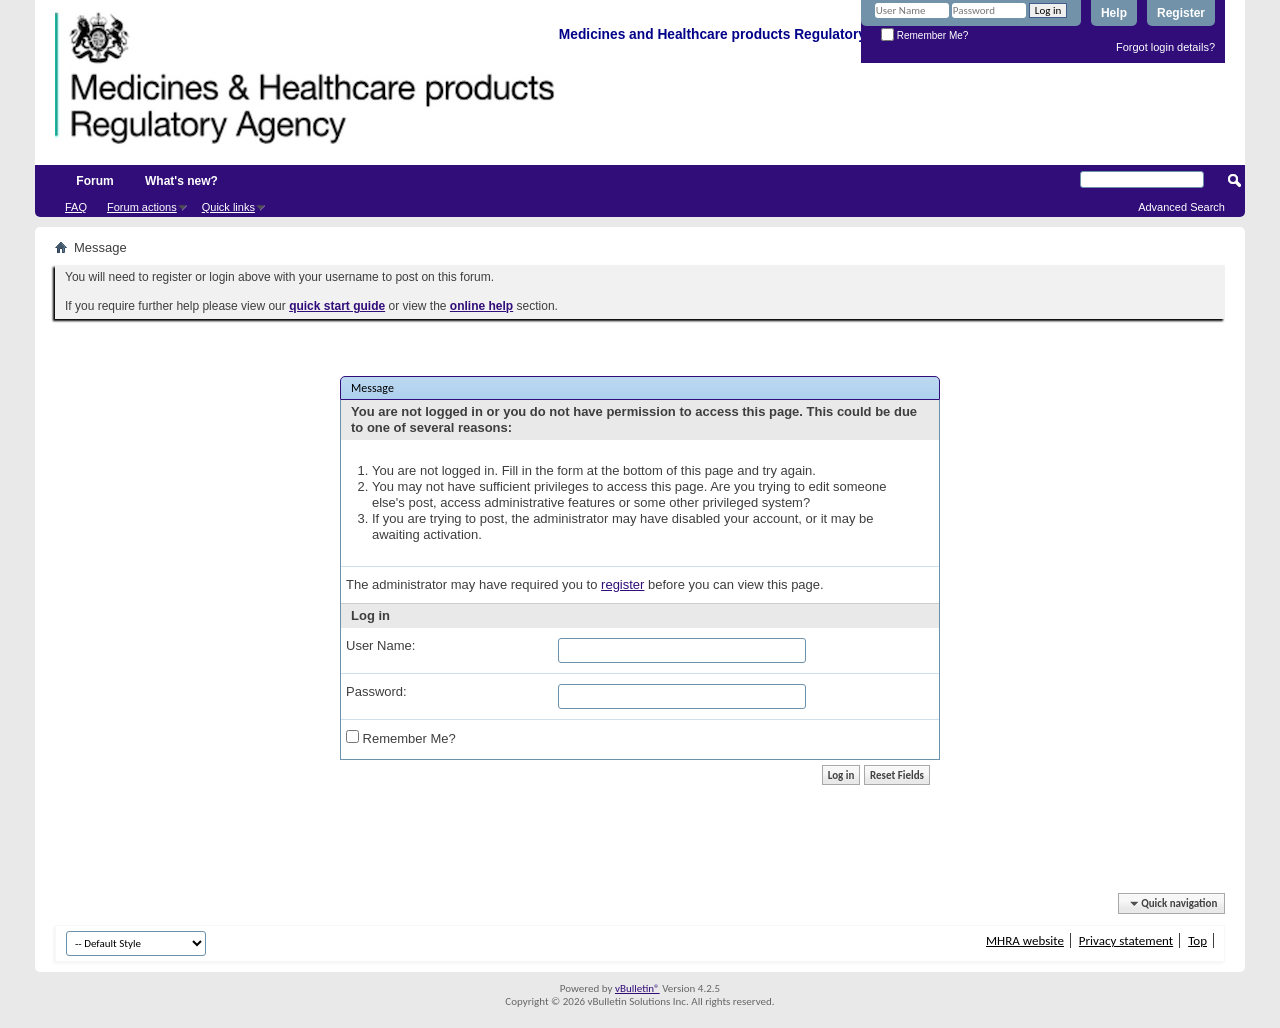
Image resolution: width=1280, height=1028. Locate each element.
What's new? (181, 181)
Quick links (228, 207)
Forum (94, 181)
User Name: (380, 645)
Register (1181, 13)
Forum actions (142, 207)
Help (1114, 13)
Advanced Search (1181, 207)
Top (1197, 940)
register (622, 584)
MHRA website (1025, 940)
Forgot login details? (1165, 47)
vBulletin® (637, 988)
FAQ (76, 207)
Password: (376, 691)
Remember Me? (924, 35)
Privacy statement (1126, 940)
